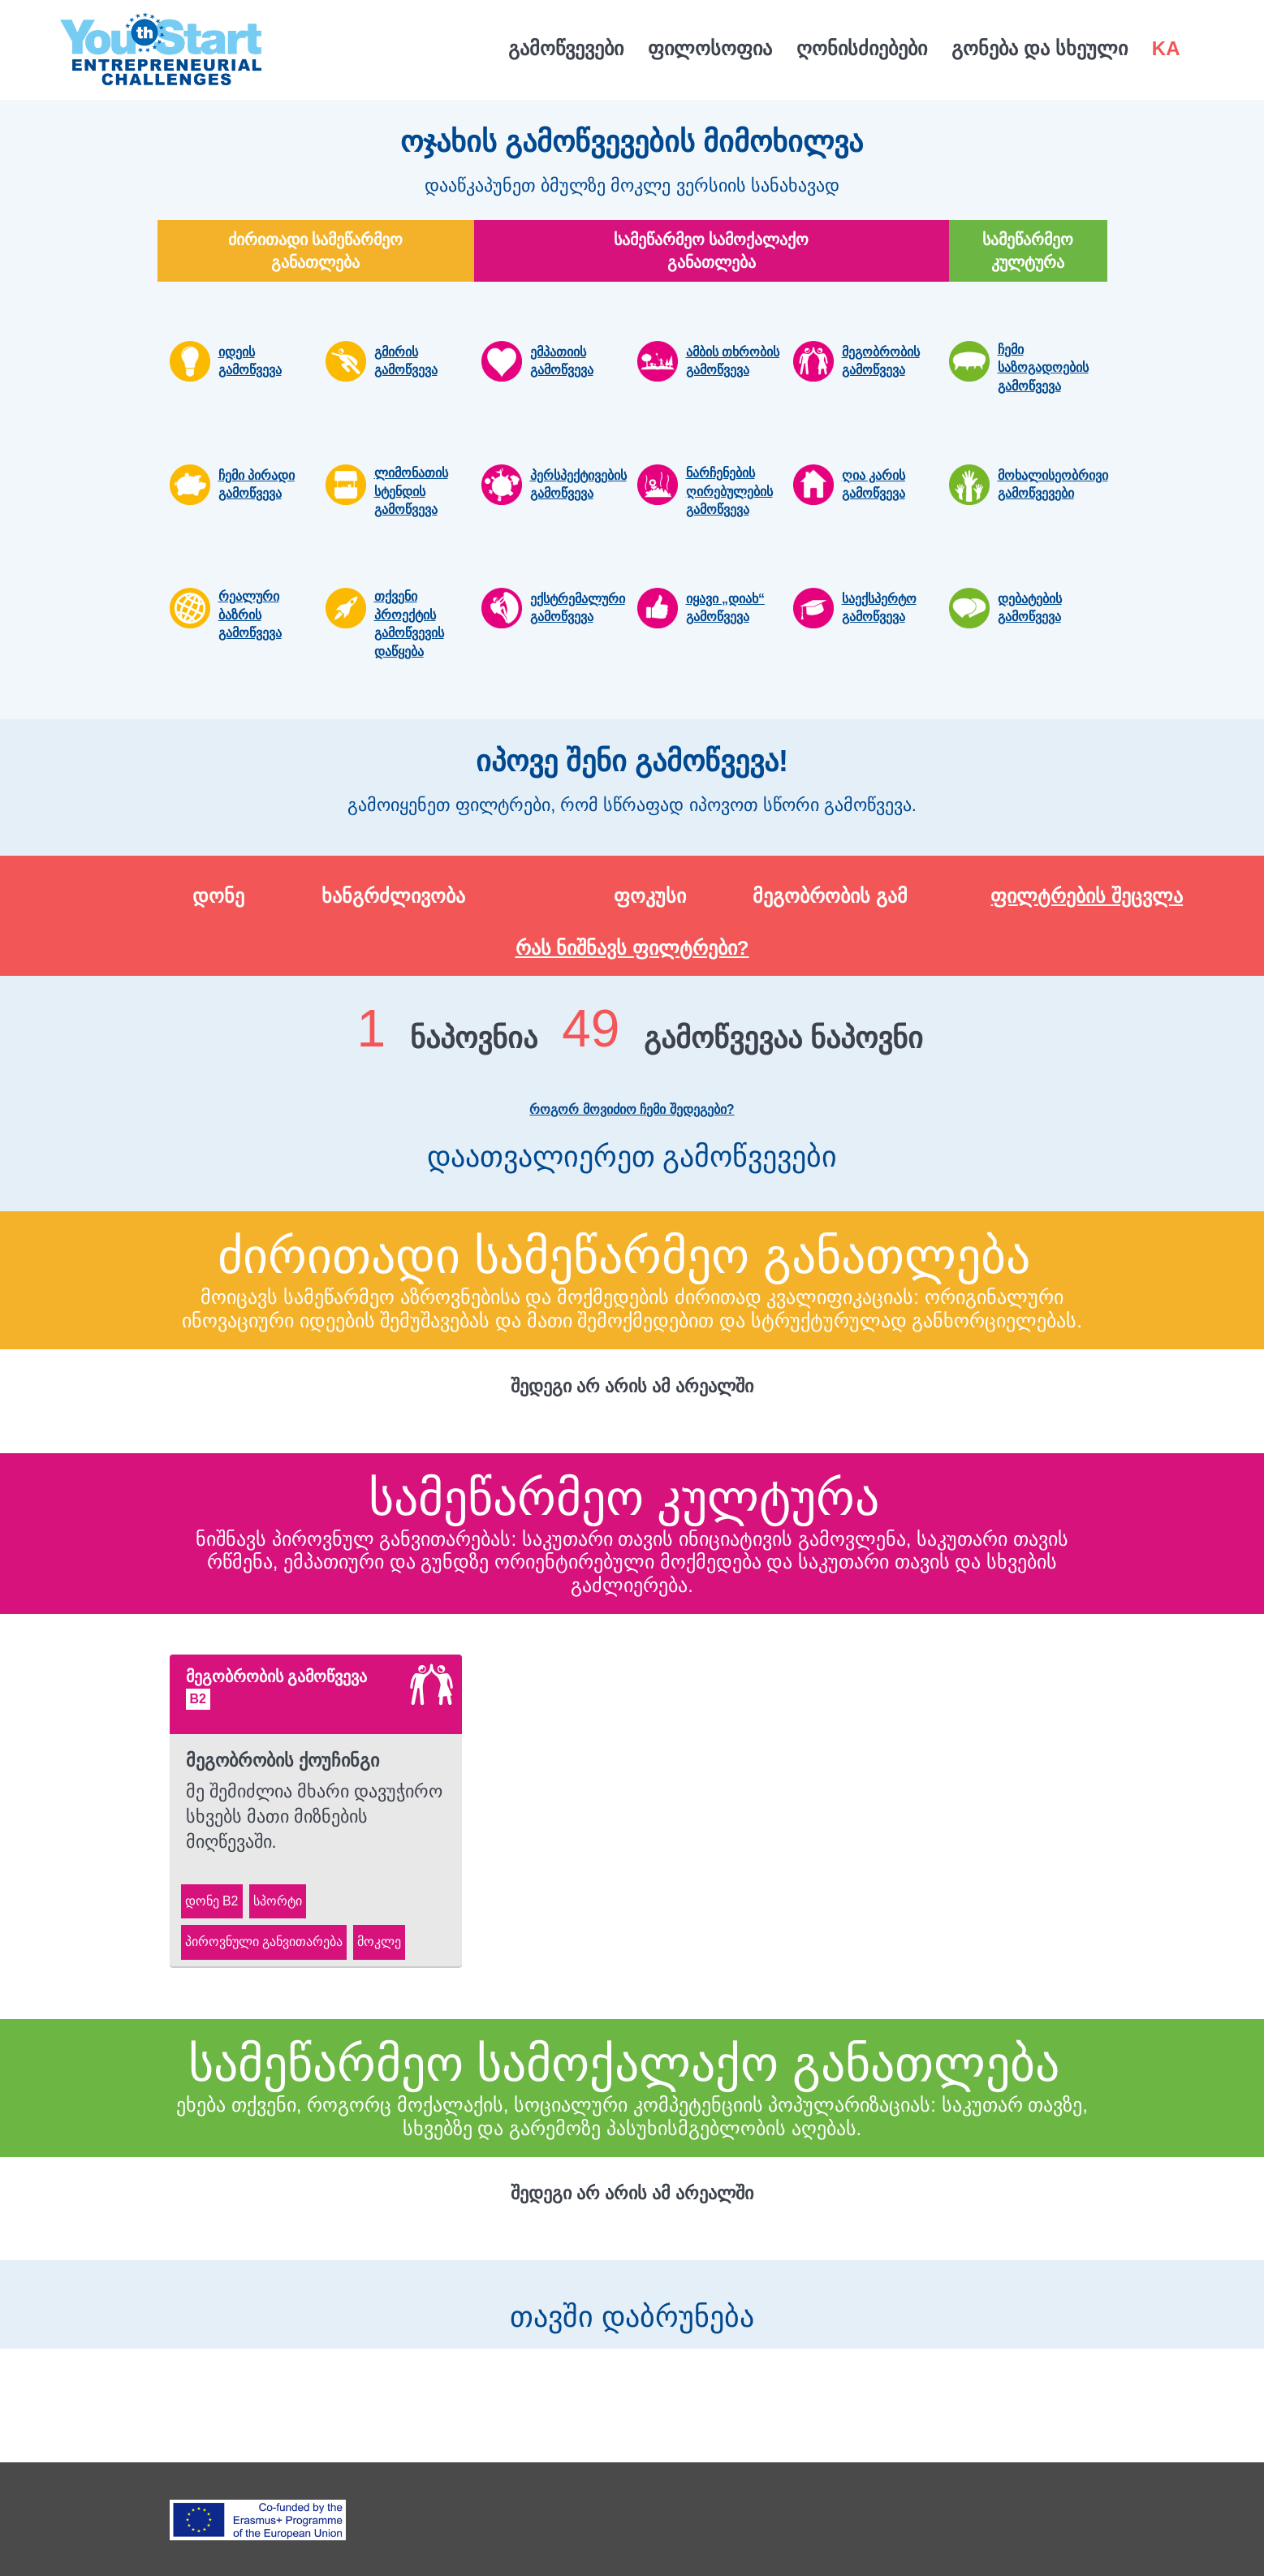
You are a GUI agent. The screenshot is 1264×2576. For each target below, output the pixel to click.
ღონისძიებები (861, 48)
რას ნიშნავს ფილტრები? (632, 948)
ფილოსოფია (710, 48)
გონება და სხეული (1039, 48)
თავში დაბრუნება (632, 2304)
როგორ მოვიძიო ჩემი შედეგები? (631, 1109)
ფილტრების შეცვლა (1086, 896)
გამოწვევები (565, 48)
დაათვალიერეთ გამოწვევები (631, 1168)
